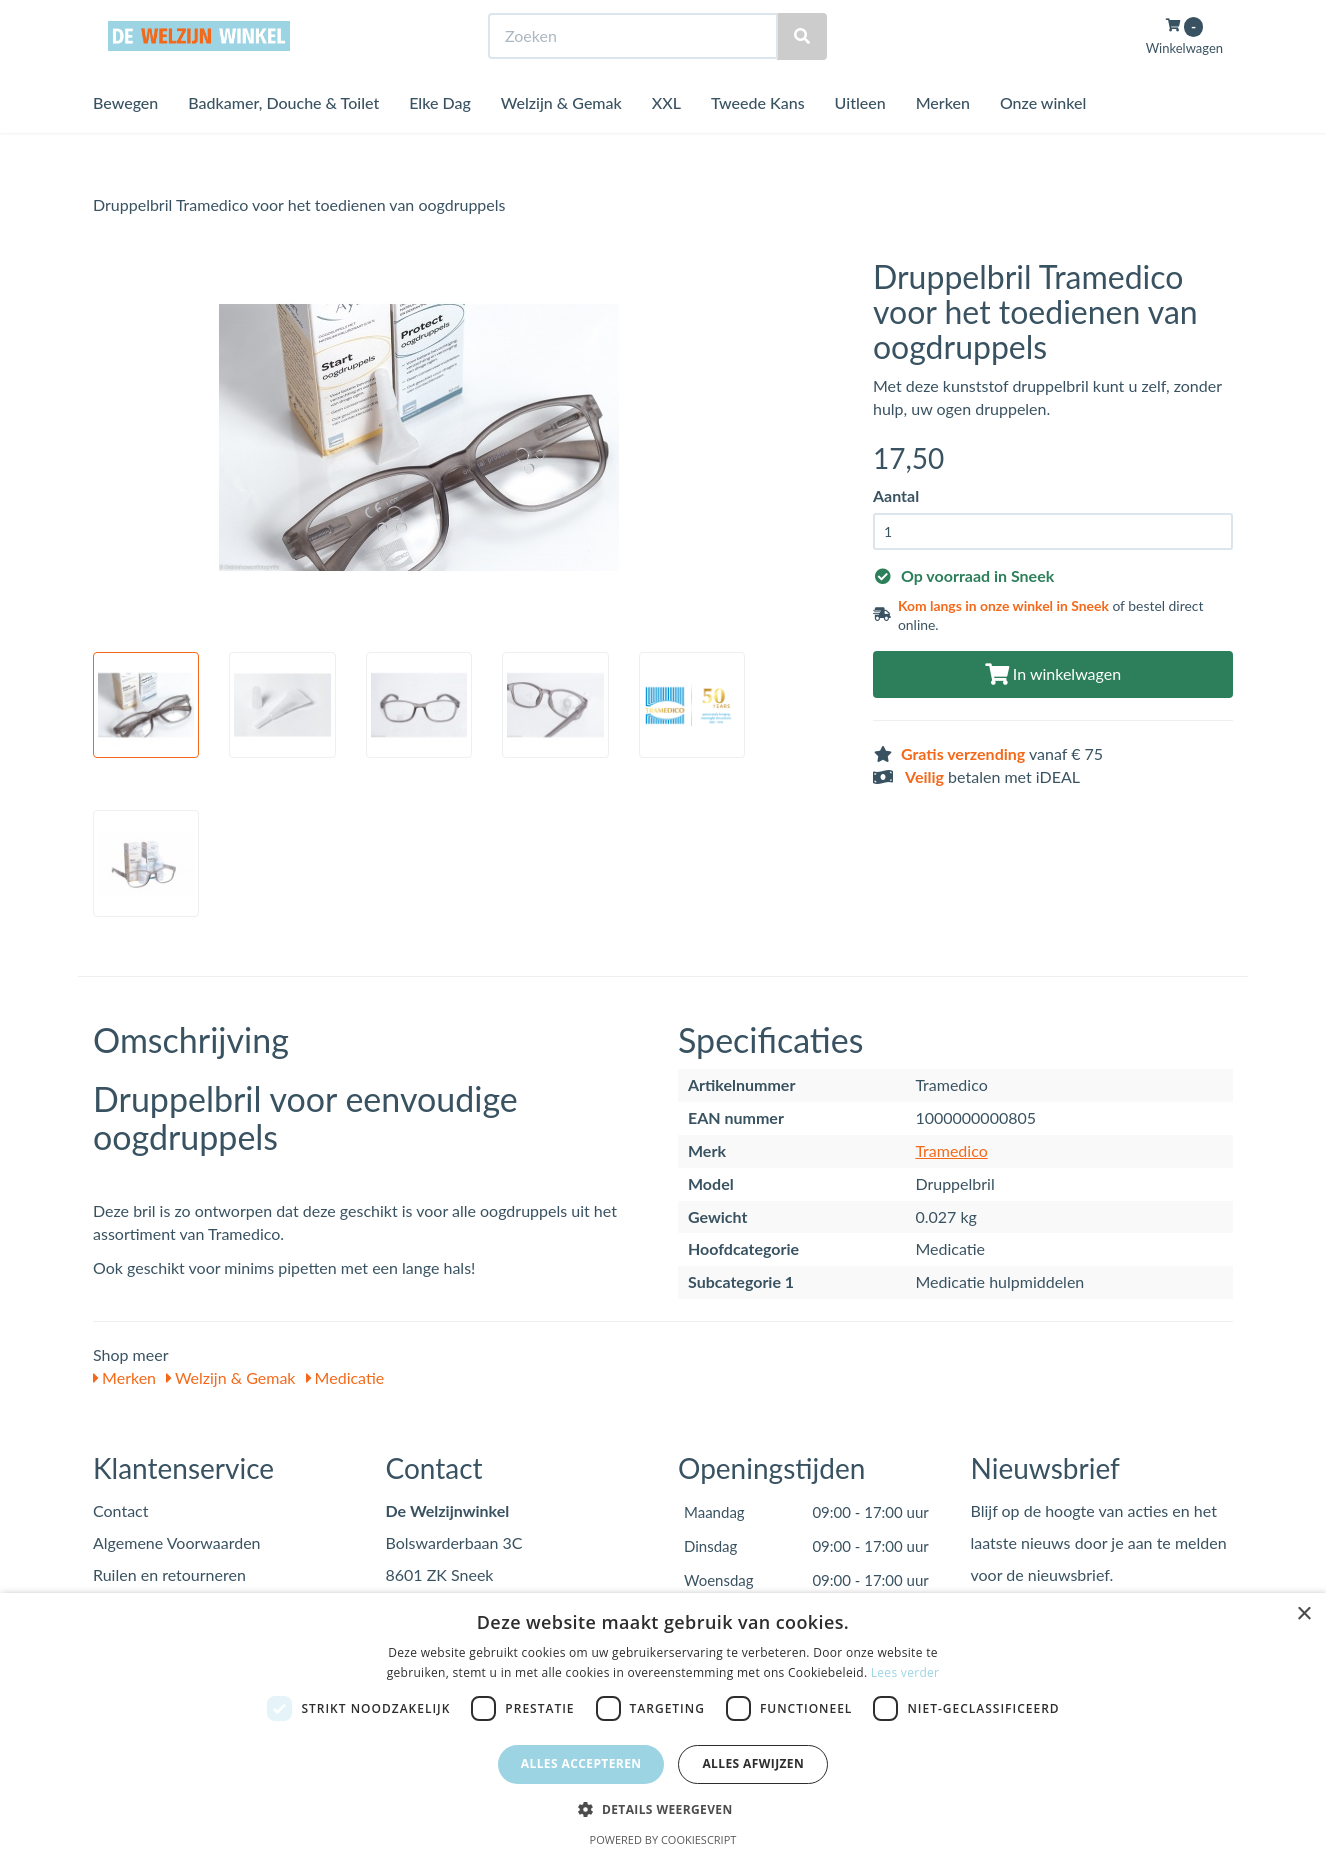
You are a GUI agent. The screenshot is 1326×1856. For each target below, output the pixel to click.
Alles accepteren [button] (581, 1763)
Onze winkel (1043, 139)
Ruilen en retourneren (169, 1574)
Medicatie (345, 1377)
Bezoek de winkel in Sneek (174, 18)
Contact (120, 1510)
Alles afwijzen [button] (753, 1763)
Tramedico (951, 1150)
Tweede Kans (758, 139)
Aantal (896, 495)
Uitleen (860, 139)
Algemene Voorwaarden (177, 1542)
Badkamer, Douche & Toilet (283, 139)
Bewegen (125, 139)
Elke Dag (440, 139)
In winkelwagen (1053, 673)
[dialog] (663, 1724)
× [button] (1303, 1614)
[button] (662, 1808)
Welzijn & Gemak (561, 139)
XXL (666, 139)
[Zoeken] (802, 73)
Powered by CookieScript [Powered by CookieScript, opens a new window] (663, 1839)
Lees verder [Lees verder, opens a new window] (905, 1672)
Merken (943, 139)
